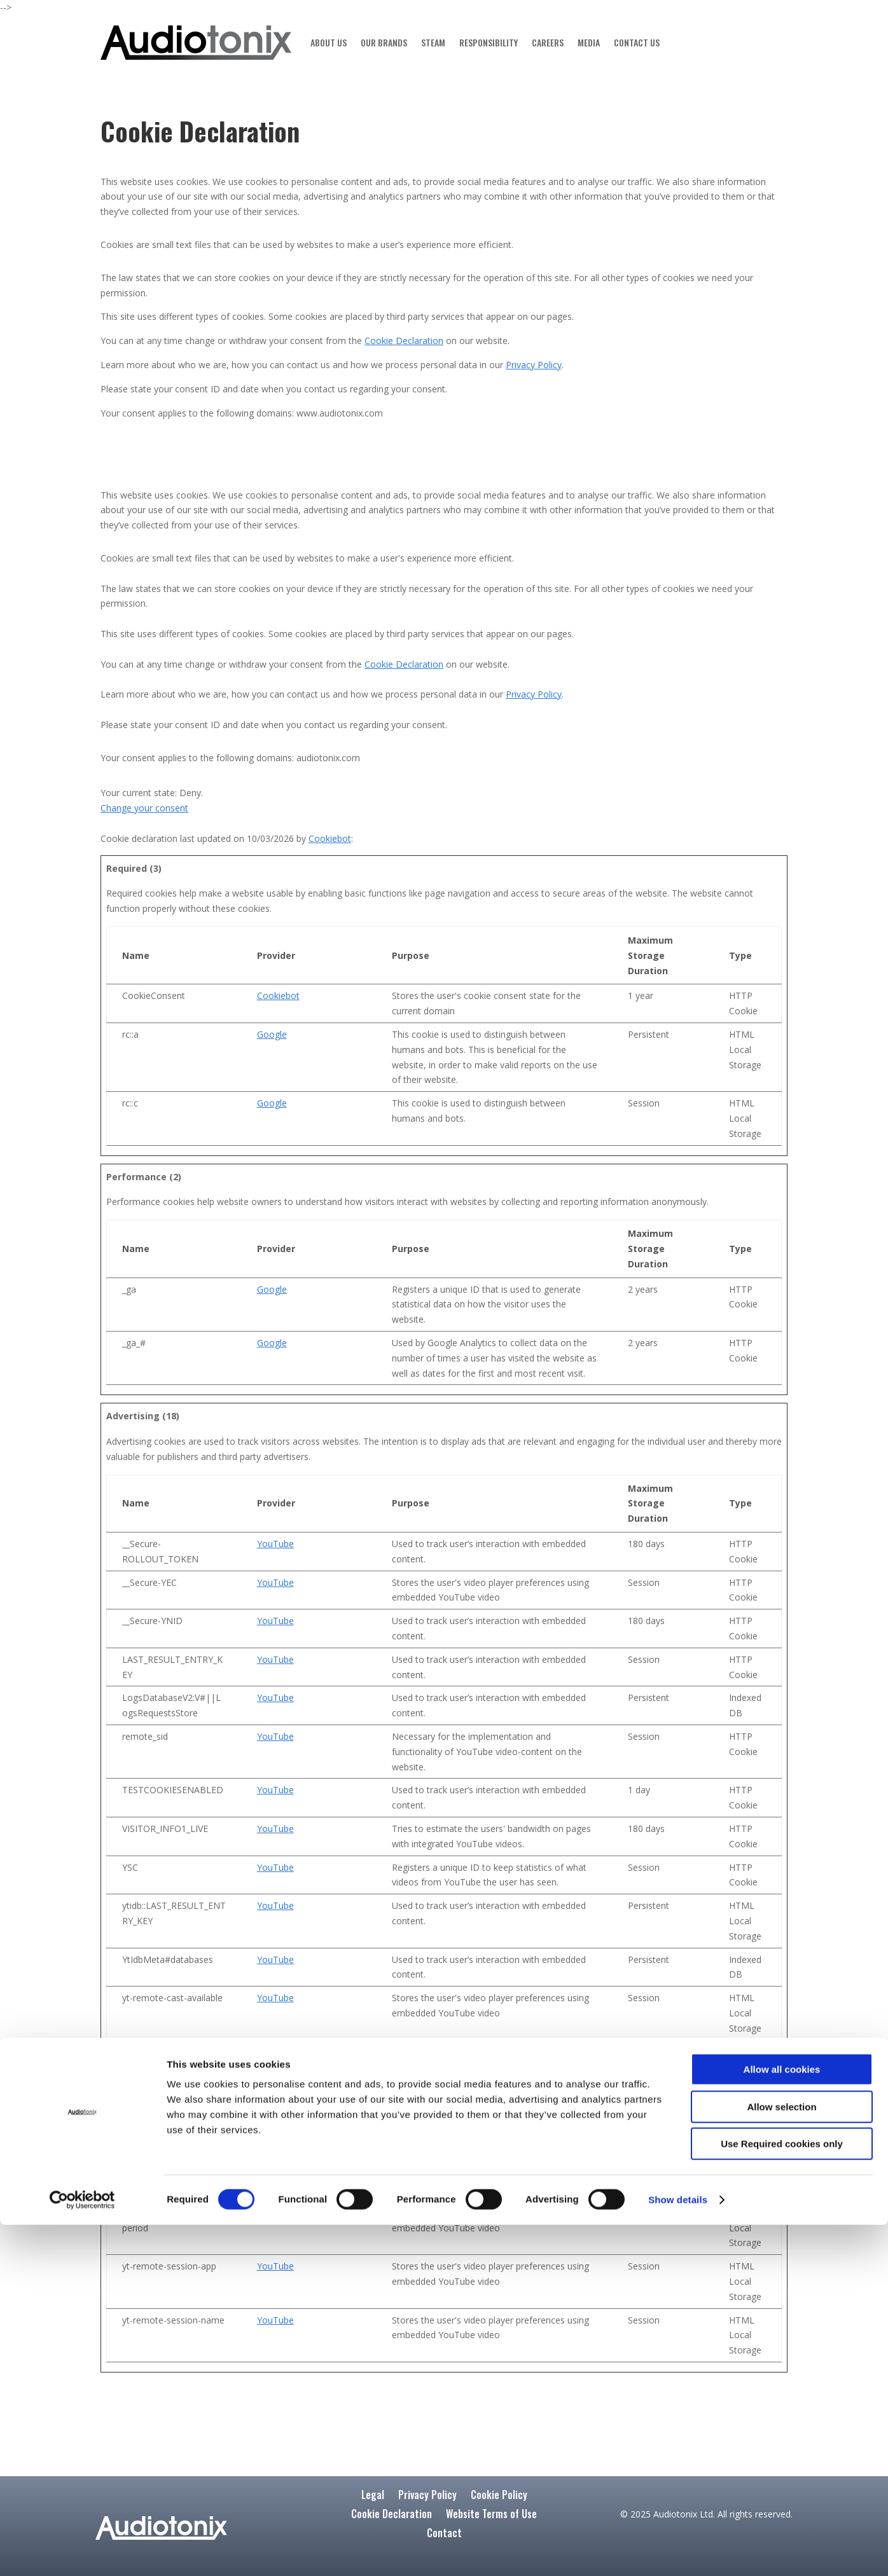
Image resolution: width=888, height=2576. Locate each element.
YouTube (275, 1544)
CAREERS (548, 42)
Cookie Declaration (403, 340)
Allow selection (781, 2458)
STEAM (433, 42)
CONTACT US (637, 42)
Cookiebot (330, 838)
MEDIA (589, 42)
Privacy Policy (534, 365)
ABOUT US (328, 42)
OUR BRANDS (384, 42)
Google (272, 1034)
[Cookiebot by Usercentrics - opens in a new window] (82, 2551)
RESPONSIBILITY (488, 42)
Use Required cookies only (782, 2495)
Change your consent (144, 808)
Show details (677, 2550)
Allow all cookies (782, 2420)
